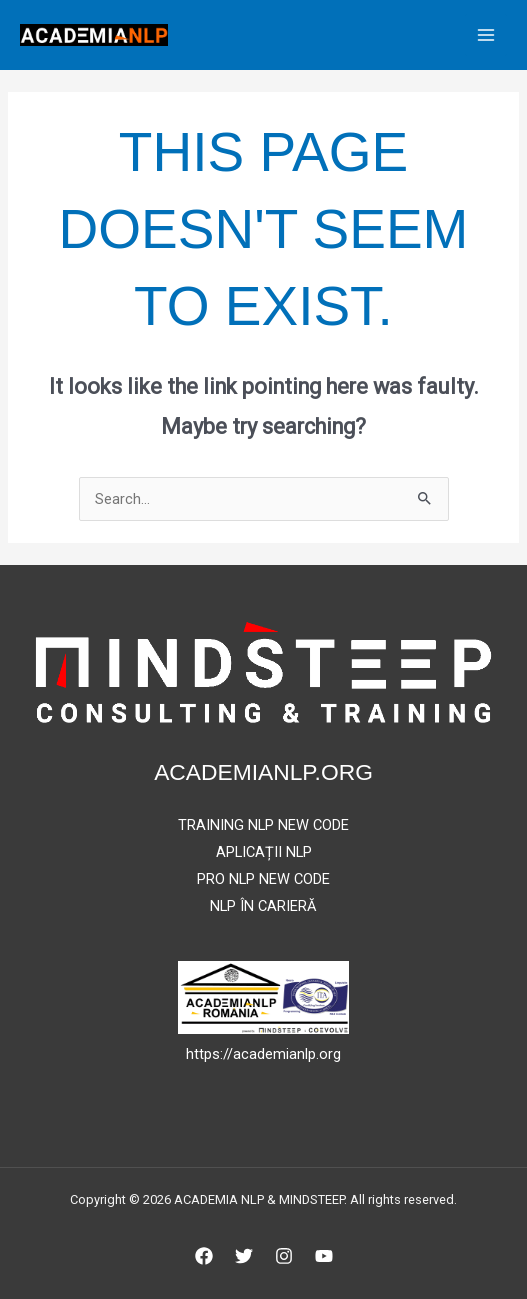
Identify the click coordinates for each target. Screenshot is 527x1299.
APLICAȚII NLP (264, 852)
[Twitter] (244, 1256)
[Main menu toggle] (486, 35)
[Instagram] (284, 1256)
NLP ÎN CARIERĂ (263, 906)
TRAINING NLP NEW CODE (263, 825)
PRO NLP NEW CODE (263, 879)
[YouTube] (324, 1256)
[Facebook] (204, 1256)
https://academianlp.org (263, 1054)
